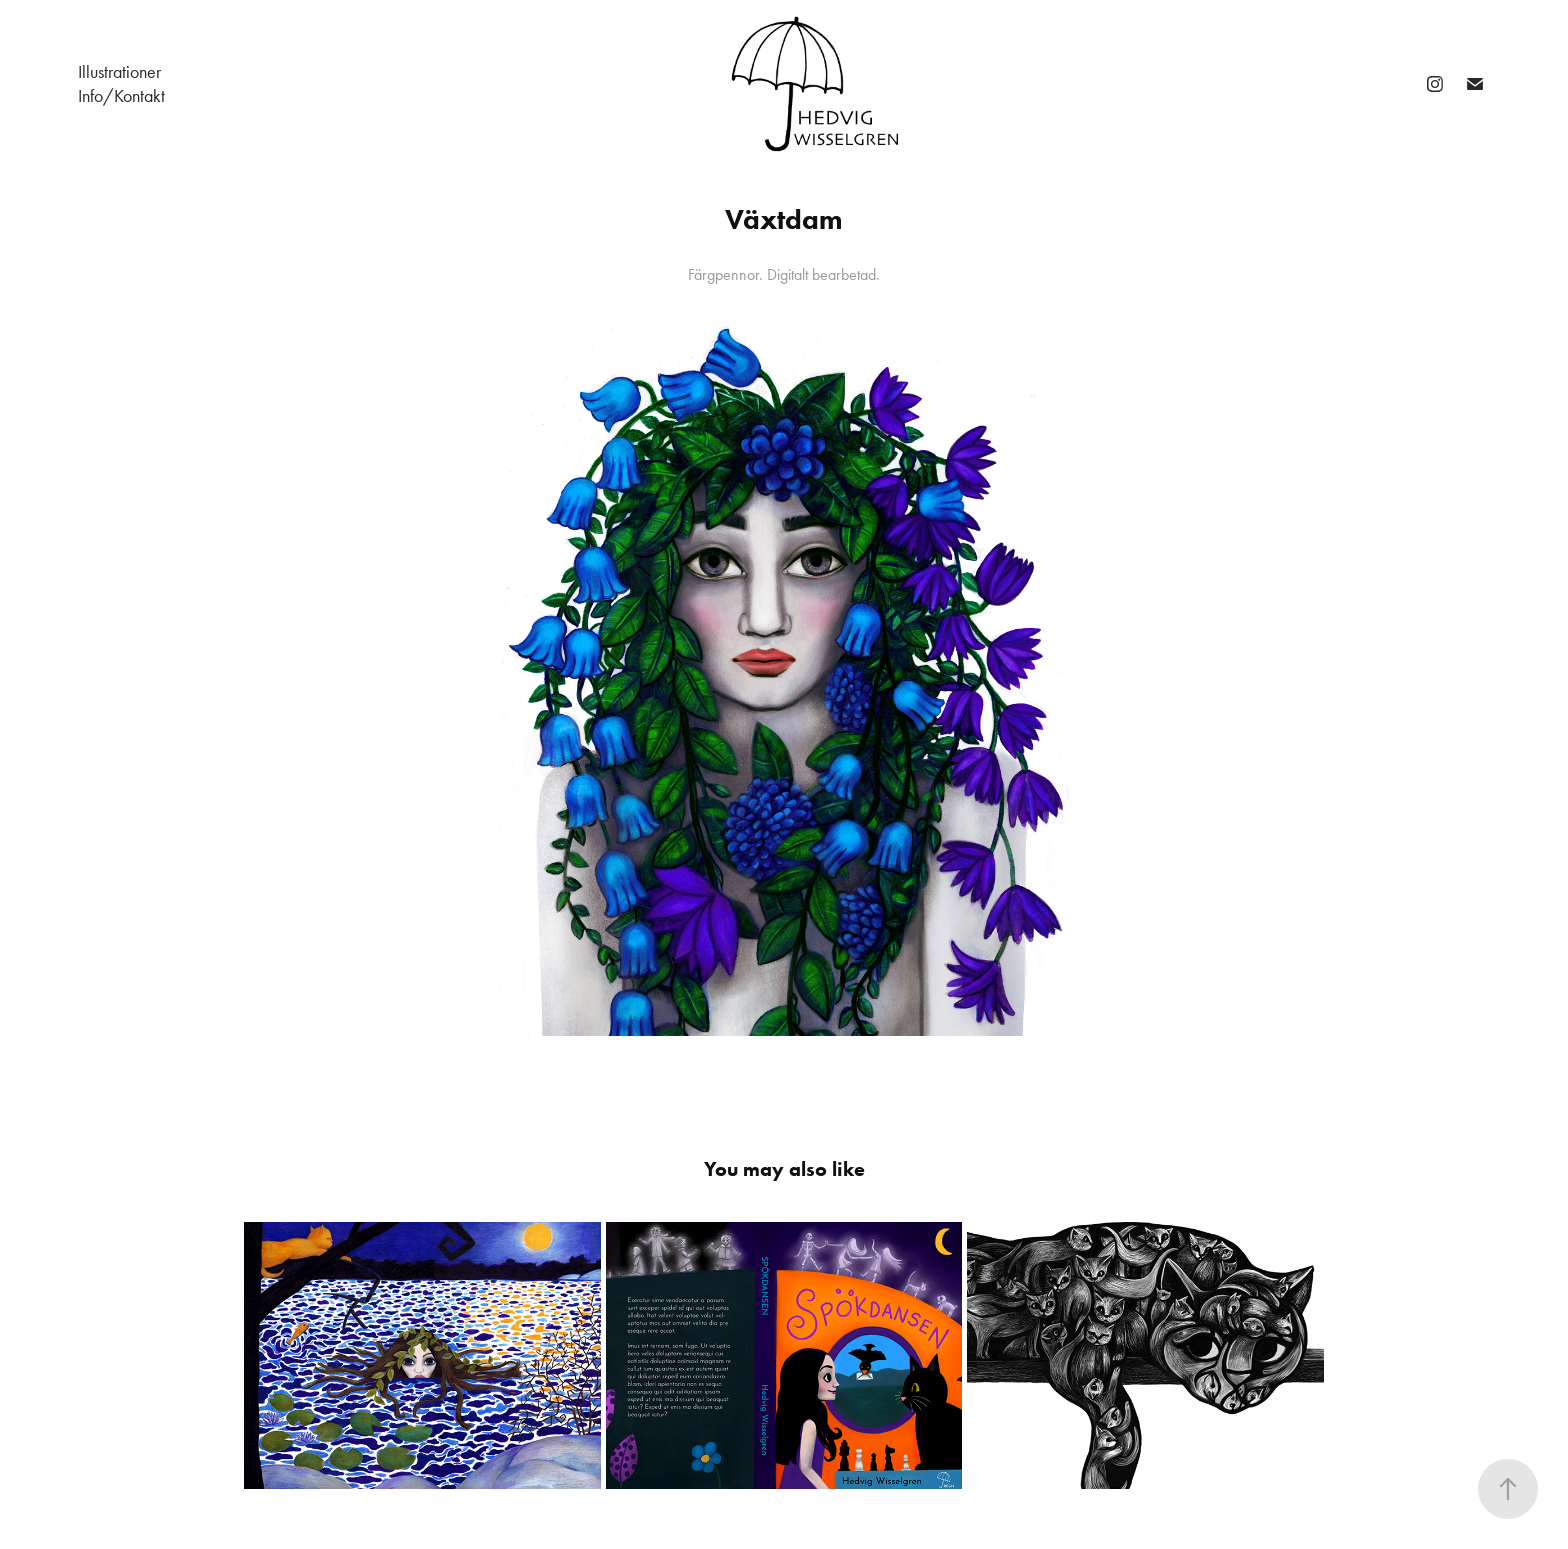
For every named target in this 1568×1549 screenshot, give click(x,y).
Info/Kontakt (121, 96)
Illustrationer (119, 72)
